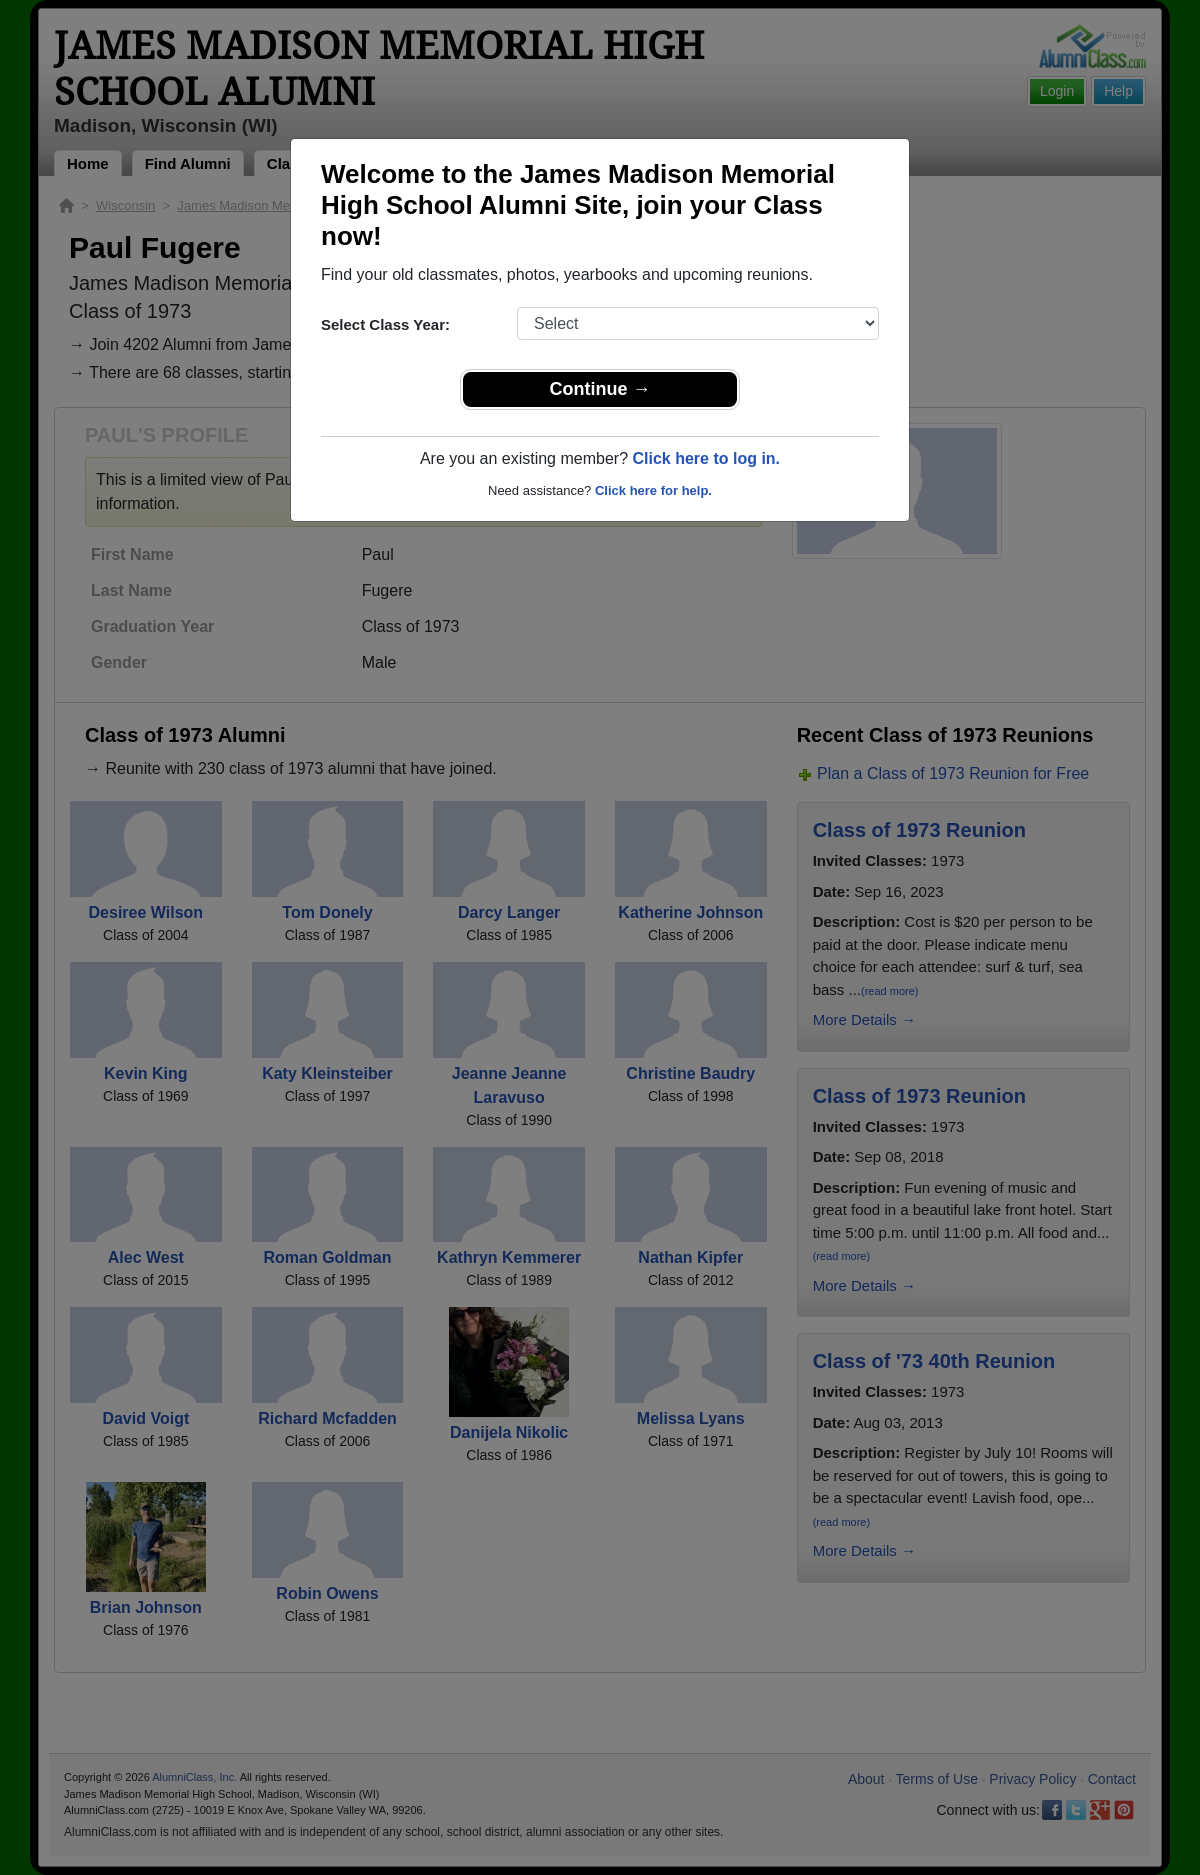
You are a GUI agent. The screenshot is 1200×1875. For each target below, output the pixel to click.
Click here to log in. (706, 458)
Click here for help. (653, 490)
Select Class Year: (385, 324)
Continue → (600, 389)
